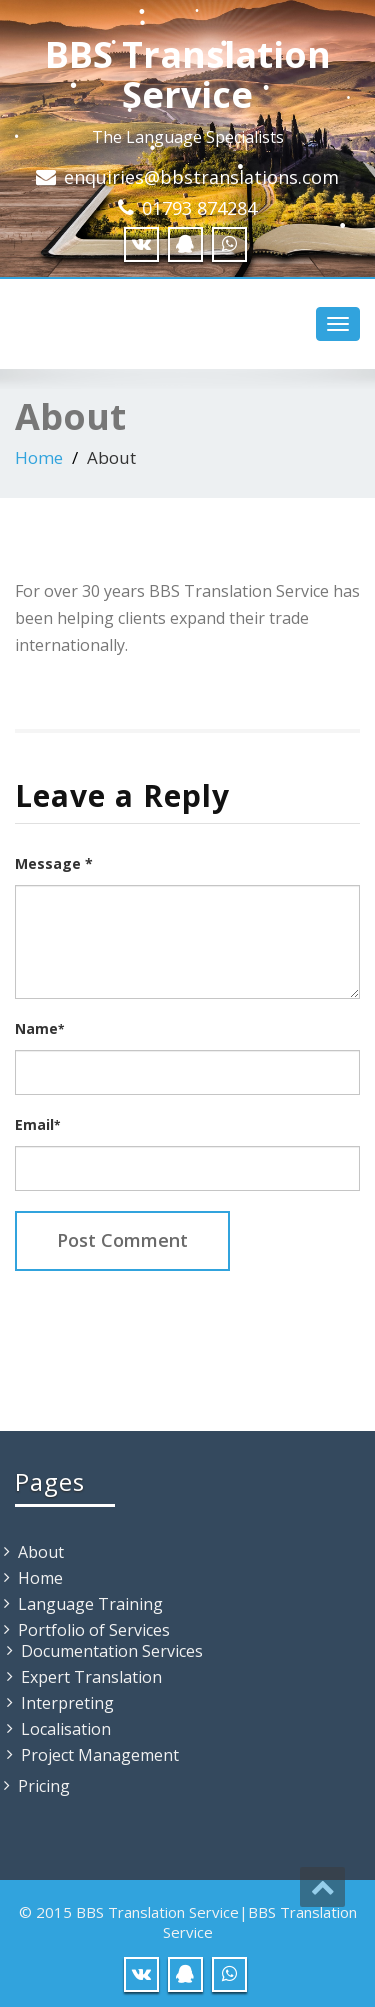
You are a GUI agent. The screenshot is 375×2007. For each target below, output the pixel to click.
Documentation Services (112, 1651)
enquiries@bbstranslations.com (201, 177)
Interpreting (67, 1703)
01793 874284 (199, 208)
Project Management (100, 1755)
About (41, 1552)
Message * (54, 863)
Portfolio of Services (94, 1630)
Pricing (44, 1786)
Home (39, 457)
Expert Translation (91, 1677)
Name (39, 1028)
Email (37, 1124)
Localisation (66, 1729)
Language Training (90, 1604)
